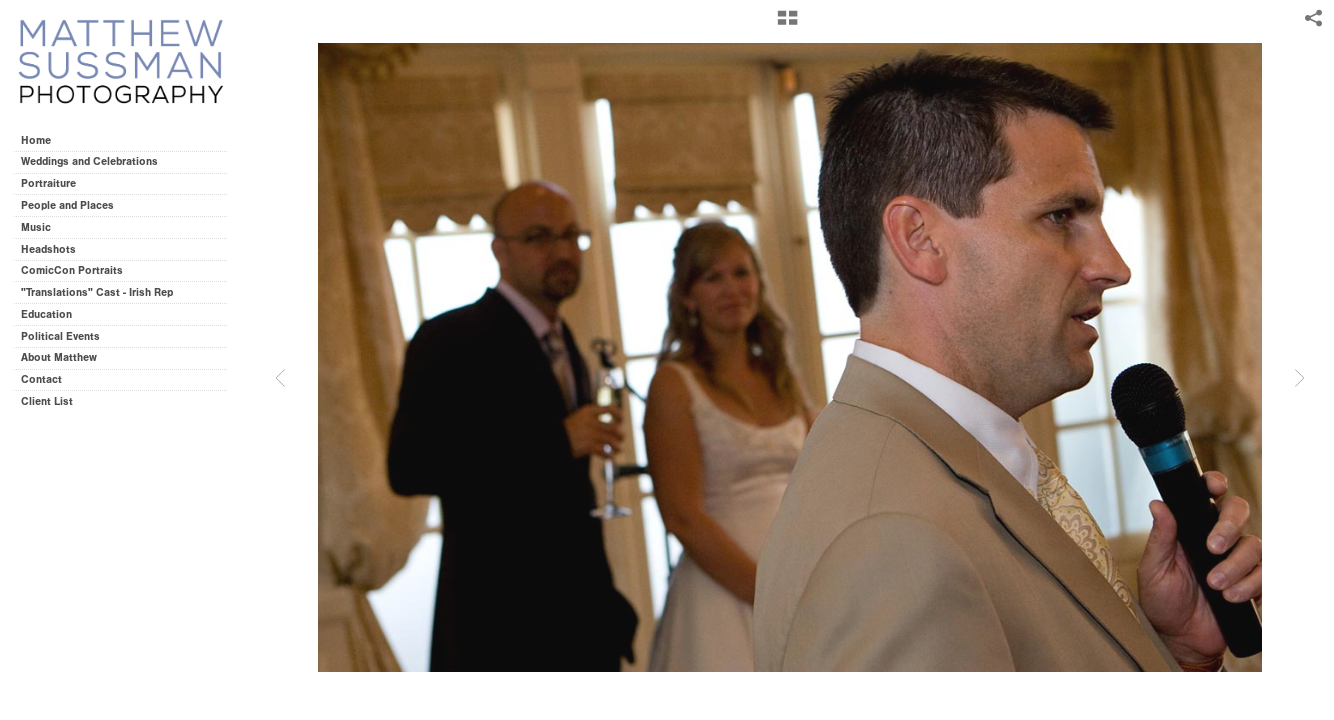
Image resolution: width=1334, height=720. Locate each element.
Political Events (60, 336)
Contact (41, 379)
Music (36, 227)
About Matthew (59, 357)
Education (46, 314)
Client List (47, 401)
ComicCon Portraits (72, 270)
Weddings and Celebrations (96, 161)
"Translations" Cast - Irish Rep (97, 292)
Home (36, 140)
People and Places (67, 205)
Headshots (48, 249)
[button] (787, 25)
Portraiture (48, 183)
